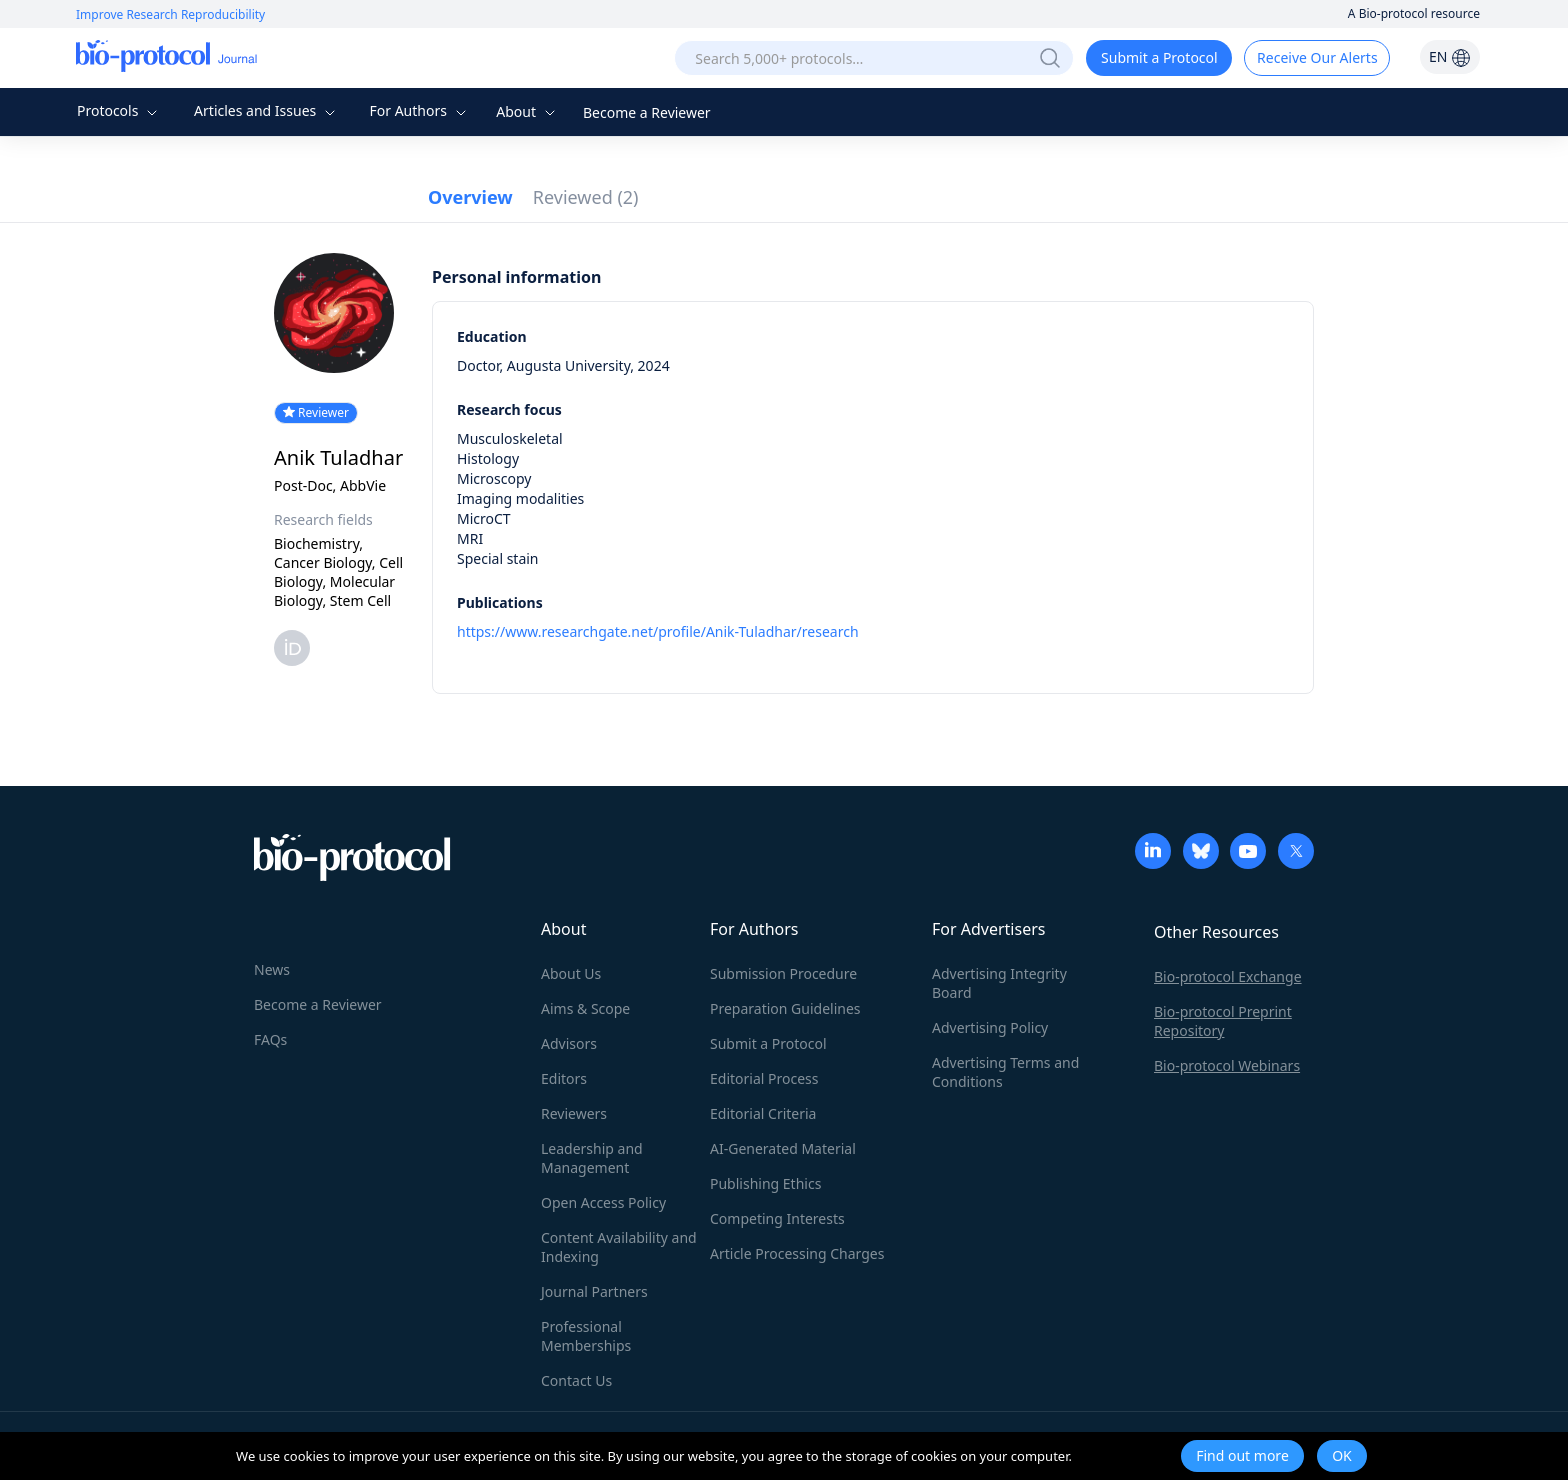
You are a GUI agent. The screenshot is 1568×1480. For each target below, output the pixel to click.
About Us (571, 973)
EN (1450, 56)
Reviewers (574, 1113)
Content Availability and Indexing (619, 1247)
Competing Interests (777, 1218)
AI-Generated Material (783, 1148)
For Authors (419, 110)
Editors (564, 1078)
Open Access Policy (603, 1202)
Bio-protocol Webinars (1227, 1065)
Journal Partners (594, 1291)
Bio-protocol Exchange (1228, 976)
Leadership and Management (592, 1158)
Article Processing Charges (797, 1253)
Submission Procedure (783, 973)
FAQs (270, 1039)
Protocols (119, 110)
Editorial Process (764, 1078)
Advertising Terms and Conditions (1005, 1072)
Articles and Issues (267, 110)
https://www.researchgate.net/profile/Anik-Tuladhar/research (658, 631)
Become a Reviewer (647, 112)
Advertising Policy (990, 1027)
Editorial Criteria (763, 1113)
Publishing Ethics (765, 1183)
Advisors (569, 1043)
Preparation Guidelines (785, 1008)
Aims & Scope (585, 1008)
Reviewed (586, 197)
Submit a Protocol (1159, 57)
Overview (470, 197)
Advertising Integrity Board (999, 983)
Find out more (1242, 1455)
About (527, 111)
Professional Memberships (586, 1336)
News (272, 969)
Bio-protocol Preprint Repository (1223, 1021)
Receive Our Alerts (1317, 57)
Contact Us (576, 1380)
